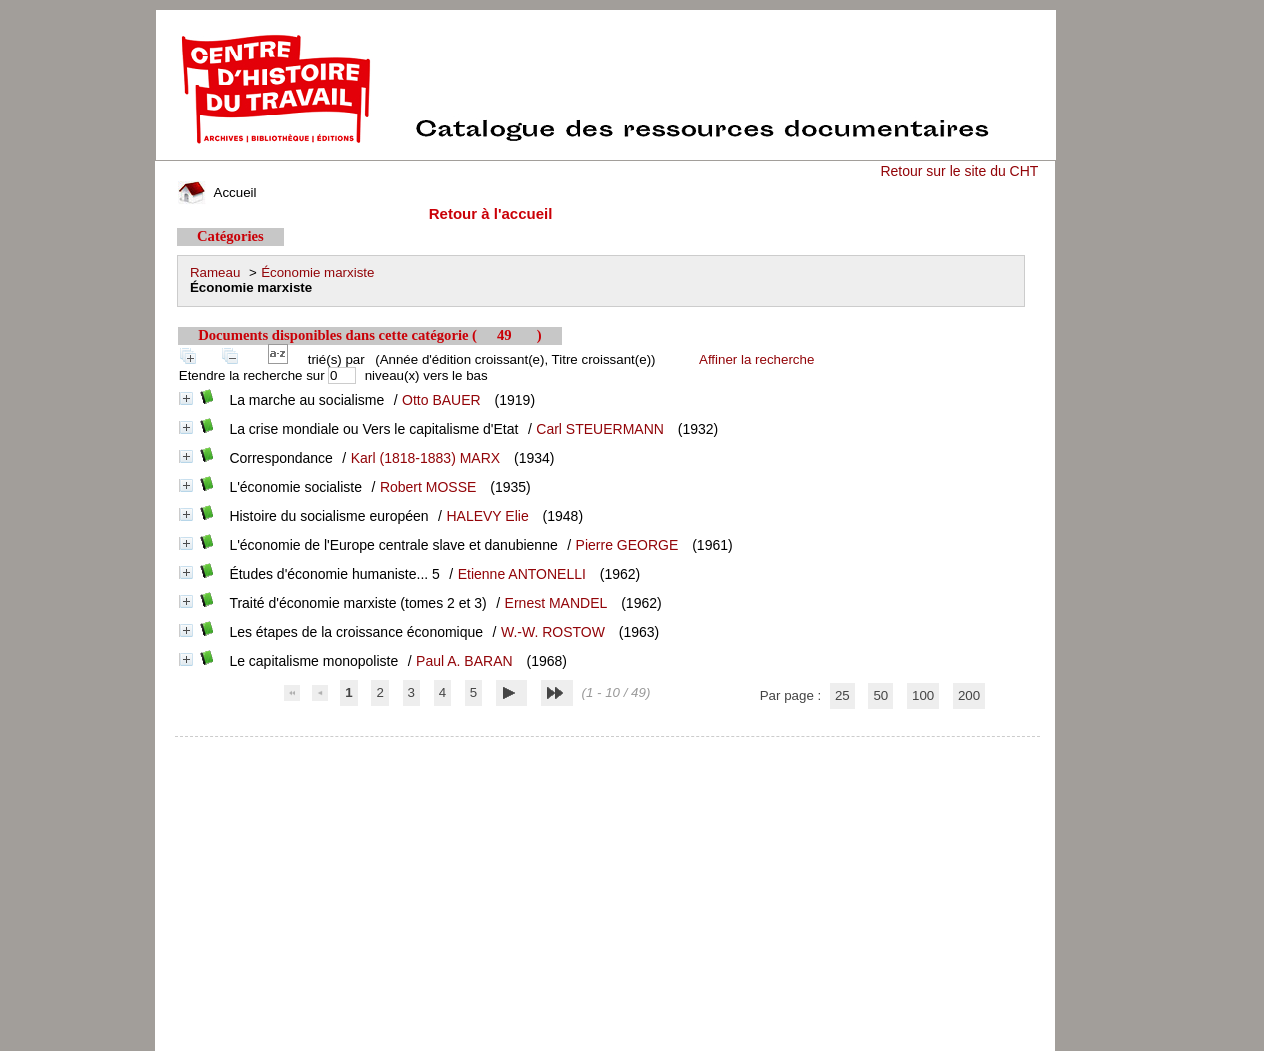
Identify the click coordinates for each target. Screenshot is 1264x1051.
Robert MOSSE (428, 487)
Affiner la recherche (756, 359)
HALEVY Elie (487, 516)
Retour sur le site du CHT (959, 171)
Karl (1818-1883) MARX (425, 458)
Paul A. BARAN (464, 661)
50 (880, 695)
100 (923, 695)
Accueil (217, 192)
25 (842, 695)
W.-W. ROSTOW (553, 632)
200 (969, 695)
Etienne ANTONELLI (522, 574)
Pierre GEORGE (627, 545)
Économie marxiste (317, 272)
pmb (608, 749)
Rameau (215, 272)
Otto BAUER (441, 400)
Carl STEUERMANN (600, 429)
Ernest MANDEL (556, 603)
